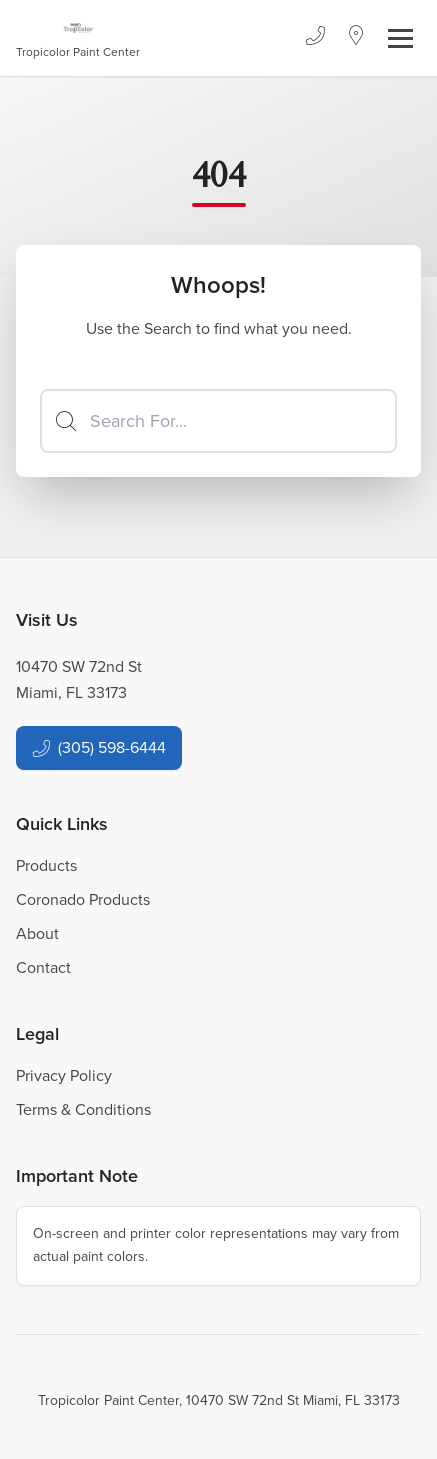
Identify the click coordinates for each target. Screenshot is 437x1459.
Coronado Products (83, 899)
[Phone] (315, 38)
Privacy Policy (64, 1075)
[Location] (356, 38)
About (37, 933)
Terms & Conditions (83, 1109)
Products (46, 865)
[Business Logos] (78, 38)
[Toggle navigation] (400, 38)
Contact (43, 967)
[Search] (218, 421)
